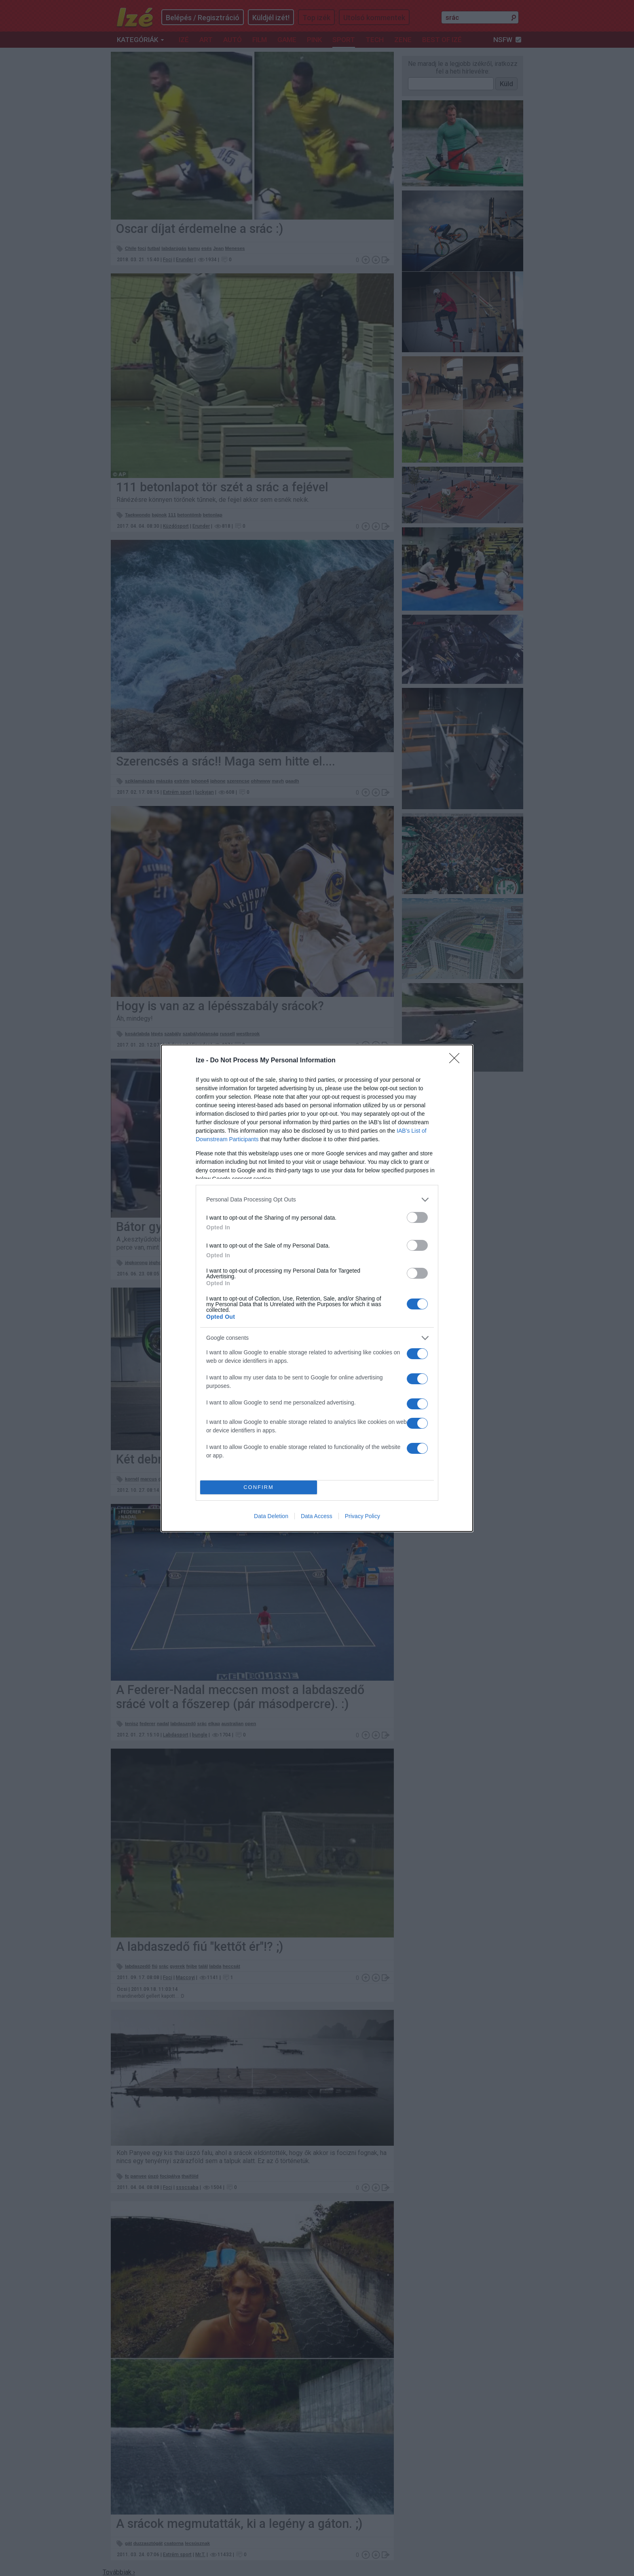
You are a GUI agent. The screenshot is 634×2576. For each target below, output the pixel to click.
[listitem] (317, 1199)
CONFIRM (258, 1487)
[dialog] (317, 1288)
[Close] (457, 1060)
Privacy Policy (362, 1516)
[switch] (417, 1217)
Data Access (316, 1516)
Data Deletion (271, 1516)
